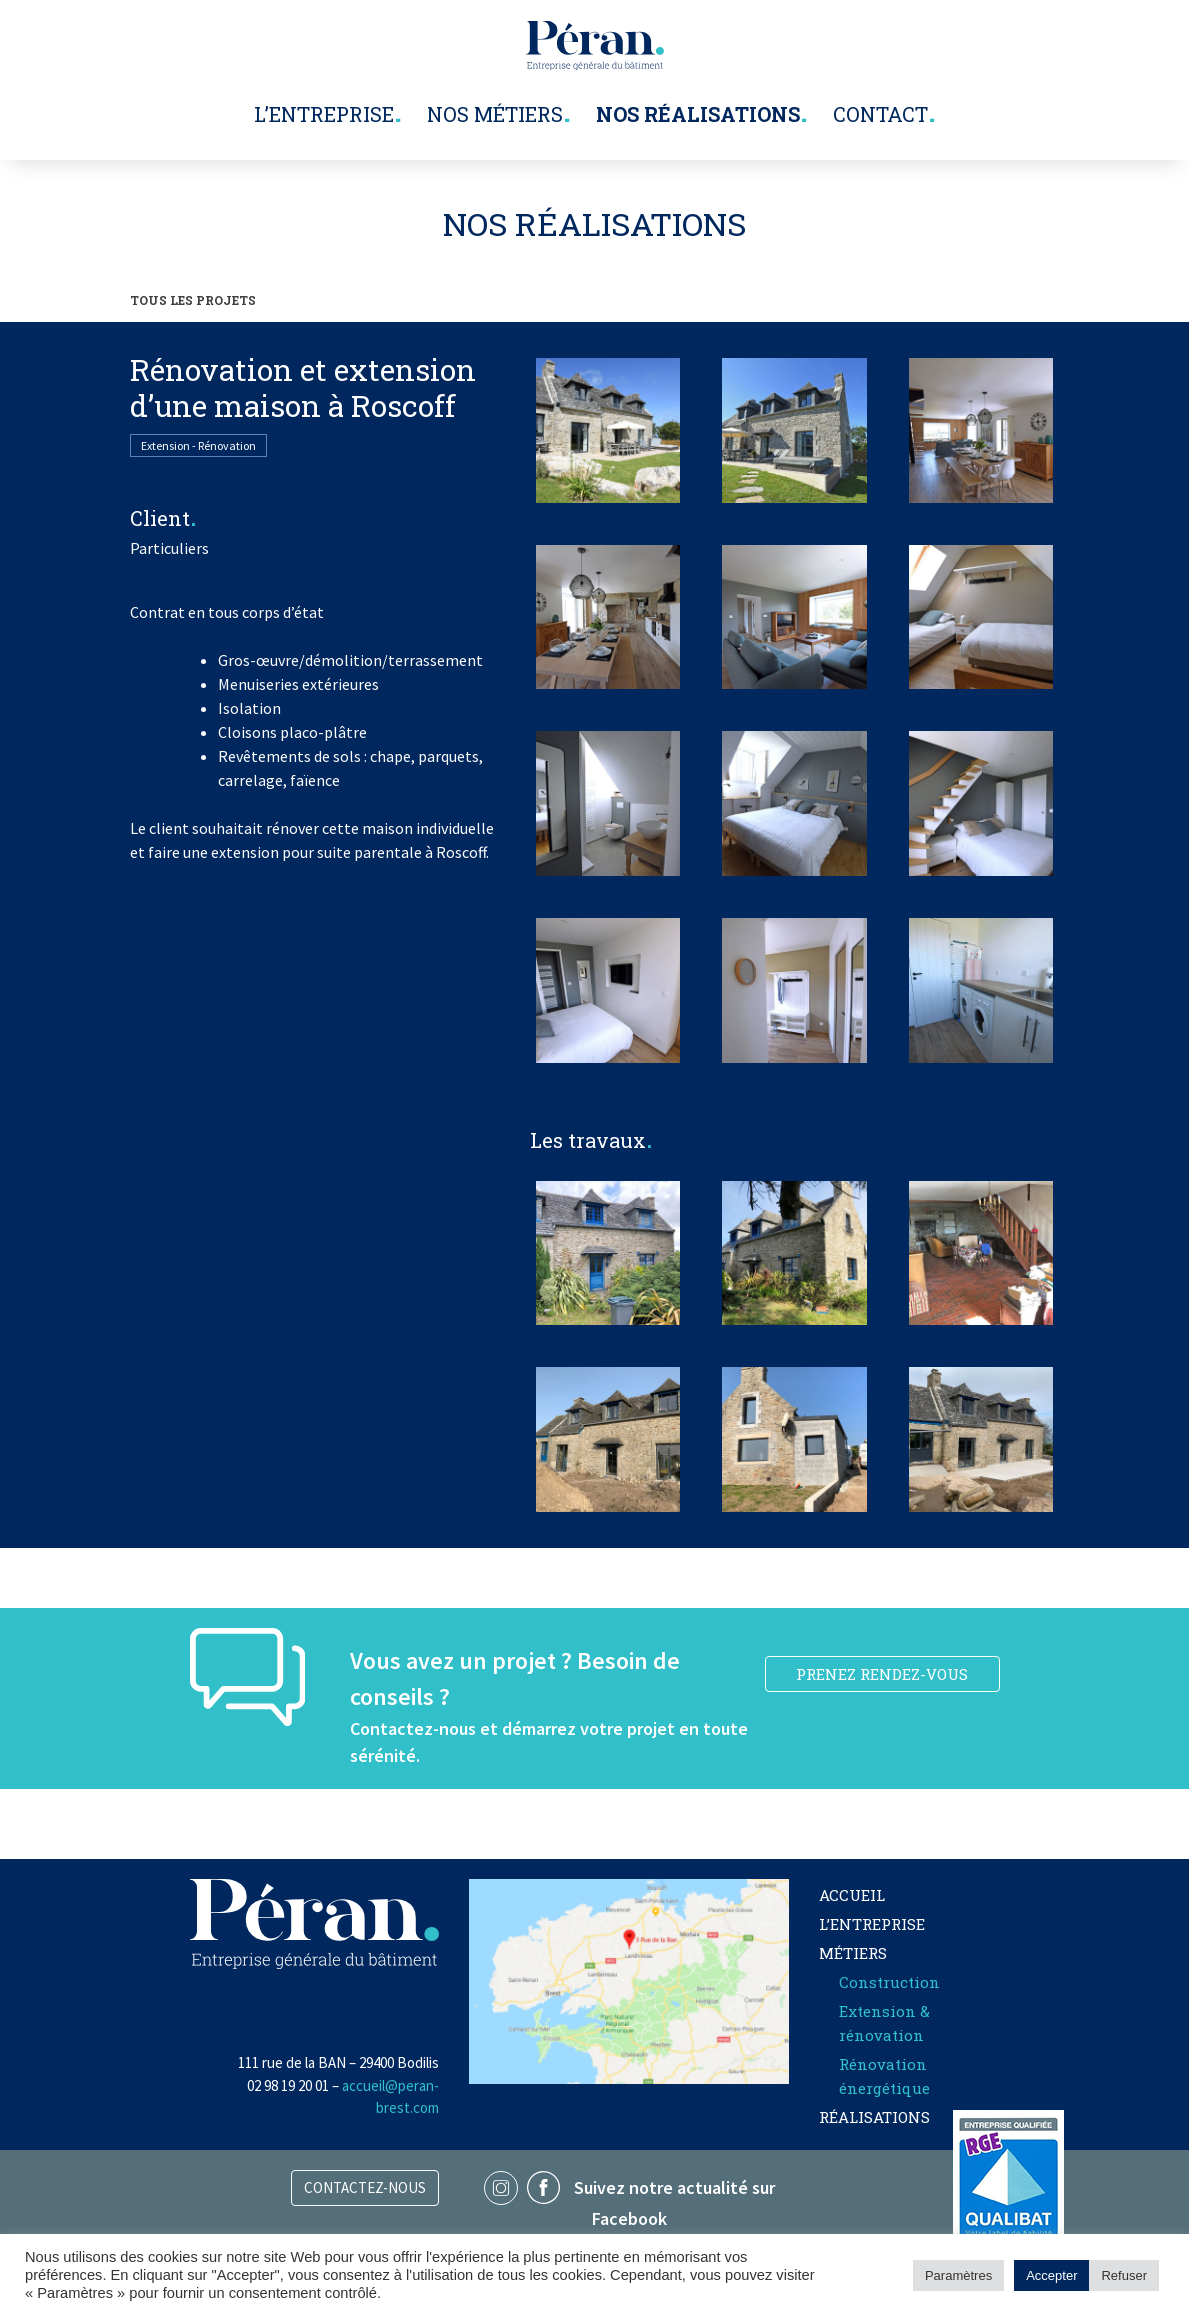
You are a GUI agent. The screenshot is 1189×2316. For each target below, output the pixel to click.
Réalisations (874, 2117)
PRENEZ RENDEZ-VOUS (882, 1674)
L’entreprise (324, 114)
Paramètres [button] (958, 2275)
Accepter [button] (1051, 2275)
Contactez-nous (365, 2187)
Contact (880, 114)
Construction (889, 1982)
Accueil (852, 1895)
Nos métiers (495, 114)
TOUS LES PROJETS (193, 300)
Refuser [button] (1124, 2275)
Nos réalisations (698, 114)
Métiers (853, 1953)
